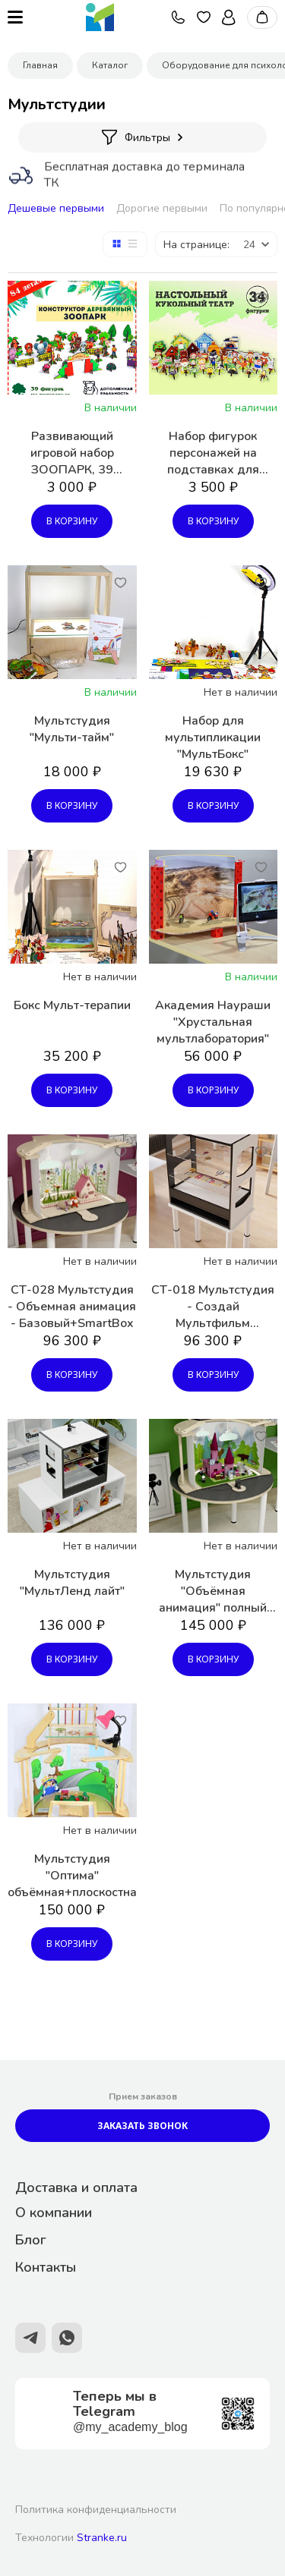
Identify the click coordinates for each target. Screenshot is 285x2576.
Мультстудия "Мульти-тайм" (72, 729)
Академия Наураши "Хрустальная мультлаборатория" (213, 1022)
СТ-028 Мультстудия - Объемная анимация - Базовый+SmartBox (72, 1307)
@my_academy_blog (130, 2426)
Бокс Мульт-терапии (72, 1005)
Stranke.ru (102, 2537)
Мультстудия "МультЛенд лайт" (72, 1582)
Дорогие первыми (161, 208)
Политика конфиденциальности (95, 2509)
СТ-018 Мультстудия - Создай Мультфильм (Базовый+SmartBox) (212, 1307)
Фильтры (142, 137)
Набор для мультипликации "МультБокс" (213, 737)
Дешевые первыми (56, 208)
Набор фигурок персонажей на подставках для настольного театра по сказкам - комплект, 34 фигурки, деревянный (213, 453)
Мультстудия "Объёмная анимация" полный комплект (213, 1591)
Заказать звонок (142, 2125)
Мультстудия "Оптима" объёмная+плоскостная (72, 1876)
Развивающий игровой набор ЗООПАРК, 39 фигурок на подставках (72, 453)
